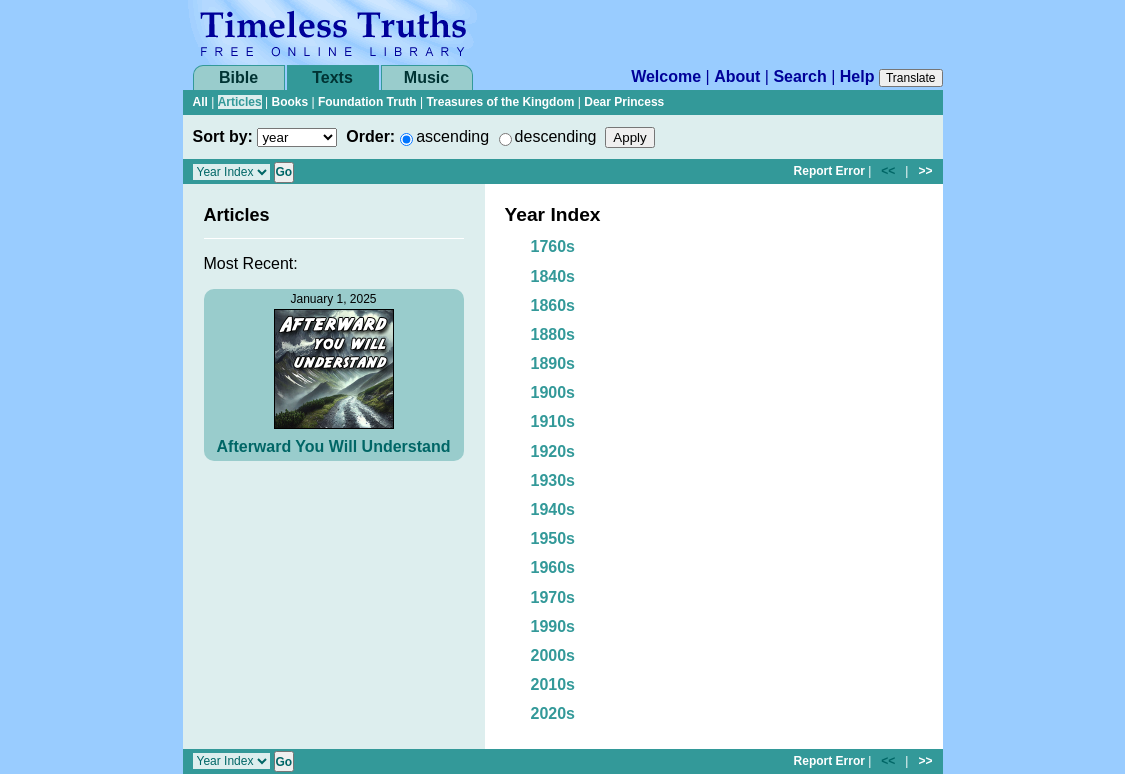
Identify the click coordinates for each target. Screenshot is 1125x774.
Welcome (666, 76)
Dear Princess (624, 102)
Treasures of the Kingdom (500, 102)
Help (857, 76)
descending (556, 136)
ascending (452, 136)
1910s (553, 421)
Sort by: (223, 136)
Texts (332, 77)
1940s (553, 509)
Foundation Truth (367, 102)
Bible (238, 77)
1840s (553, 276)
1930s (553, 480)
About (737, 76)
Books (289, 102)
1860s (553, 305)
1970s (553, 597)
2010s (553, 684)
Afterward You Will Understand (334, 446)
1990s (553, 626)
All (200, 102)
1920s (553, 451)
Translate (911, 78)
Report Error (829, 171)
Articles (240, 102)
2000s (553, 655)
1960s (553, 567)
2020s (553, 713)
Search (799, 76)
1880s (553, 334)
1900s (553, 392)
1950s (553, 538)
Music (426, 77)
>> (925, 171)
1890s (553, 363)
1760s (553, 246)
